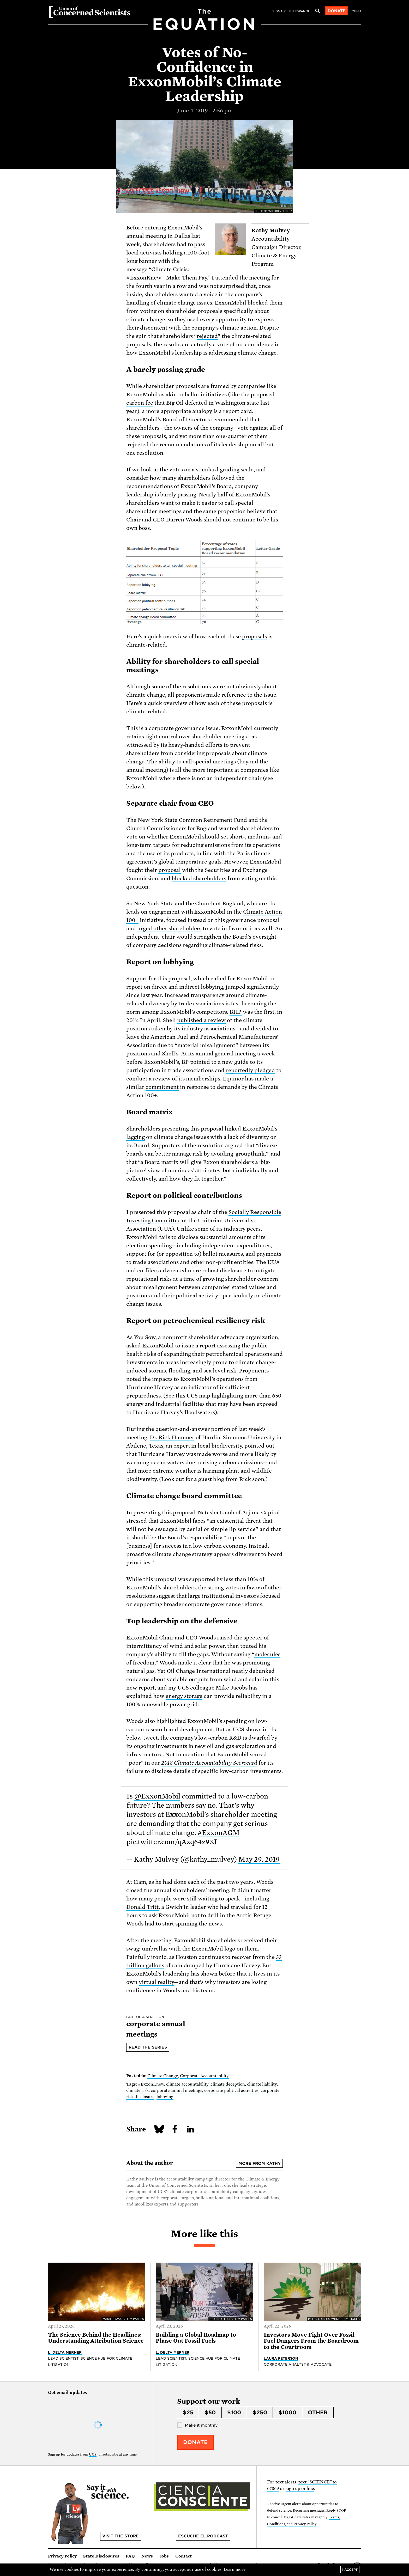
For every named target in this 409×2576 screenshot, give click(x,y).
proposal (169, 870)
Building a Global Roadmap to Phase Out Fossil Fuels (196, 2338)
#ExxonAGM (218, 1833)
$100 (234, 2412)
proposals (254, 636)
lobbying (165, 2096)
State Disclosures (101, 2556)
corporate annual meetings (176, 2090)
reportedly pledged (250, 1070)
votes (176, 469)
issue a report (199, 1345)
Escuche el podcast (203, 2536)
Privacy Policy (62, 2556)
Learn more (235, 2569)
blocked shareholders (199, 878)
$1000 (287, 2412)
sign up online (300, 2488)
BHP (236, 1012)
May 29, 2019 (259, 1859)
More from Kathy (259, 2163)
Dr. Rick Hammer (172, 1437)
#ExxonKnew (151, 2084)
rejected (207, 336)
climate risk (137, 2090)
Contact (183, 2556)
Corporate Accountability (204, 2076)
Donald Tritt (142, 1907)
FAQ (130, 2556)
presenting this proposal (164, 1512)
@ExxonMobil (157, 1796)
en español (299, 11)
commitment (162, 1087)
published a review (201, 1020)
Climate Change (162, 2076)
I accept (350, 2570)
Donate (337, 11)
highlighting (227, 1396)
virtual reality (156, 1982)
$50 (210, 2412)
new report (140, 1688)
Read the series (148, 2047)
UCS (93, 2454)
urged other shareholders (169, 928)
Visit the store (120, 2536)
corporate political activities (231, 2090)
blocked (258, 303)
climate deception (227, 2084)
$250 (260, 2412)
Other (318, 2412)
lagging (135, 1137)
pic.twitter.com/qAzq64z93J (172, 1842)
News (147, 2556)
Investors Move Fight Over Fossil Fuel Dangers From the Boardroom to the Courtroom (311, 2341)
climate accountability (187, 2084)
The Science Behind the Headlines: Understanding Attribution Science (96, 2338)
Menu (356, 11)
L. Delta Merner (65, 2352)
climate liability (262, 2084)
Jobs (164, 2556)
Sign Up (279, 11)
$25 (188, 2412)
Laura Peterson (281, 2358)
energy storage (184, 1696)
